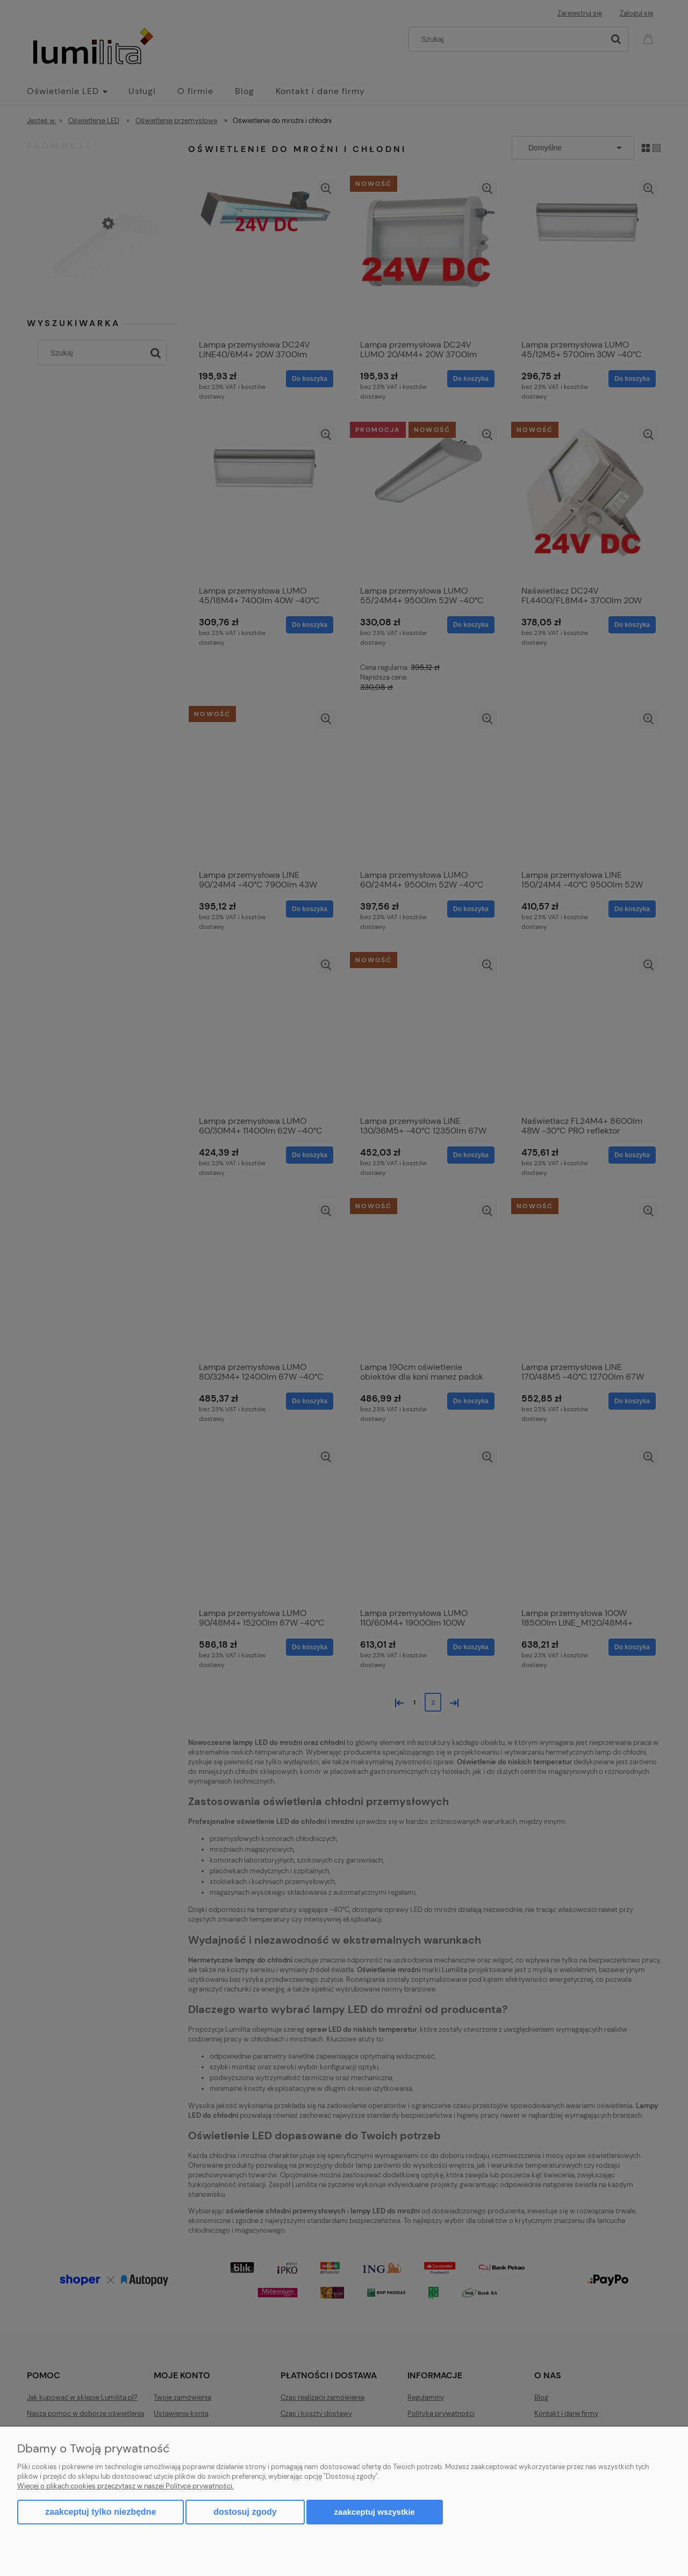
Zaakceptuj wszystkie (374, 2511)
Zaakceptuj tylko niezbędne (100, 2511)
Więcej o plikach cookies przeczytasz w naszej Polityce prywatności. (125, 2486)
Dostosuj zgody (244, 2511)
